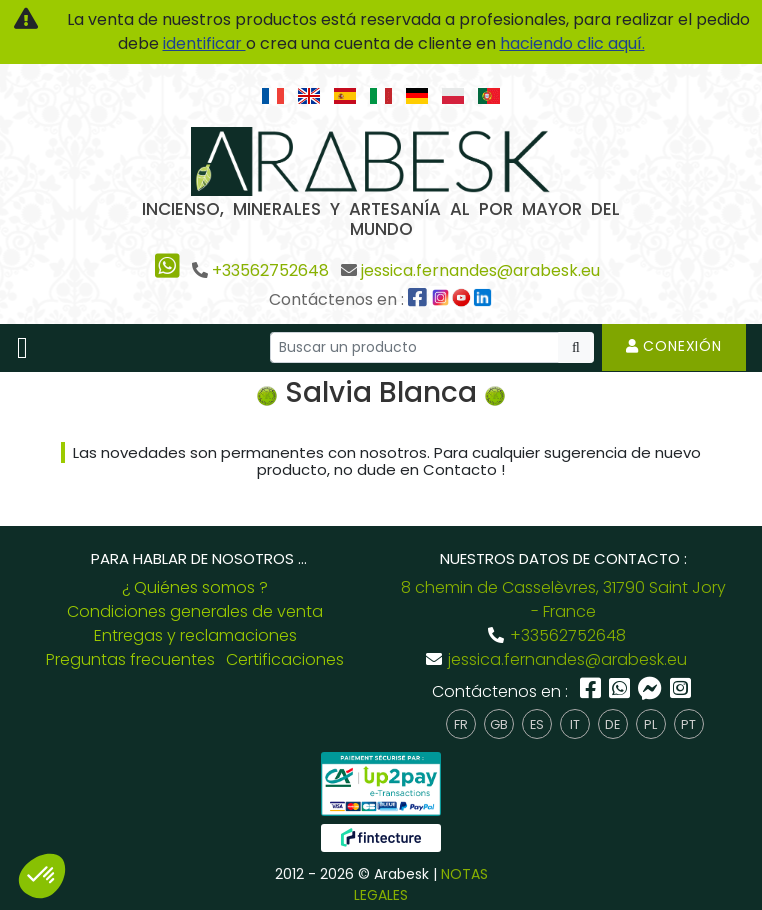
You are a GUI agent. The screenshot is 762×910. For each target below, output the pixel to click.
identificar (204, 43)
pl (650, 724)
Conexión (674, 346)
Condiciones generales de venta (195, 611)
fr (461, 724)
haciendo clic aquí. (572, 43)
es (537, 724)
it (575, 724)
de (612, 724)
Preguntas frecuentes (130, 659)
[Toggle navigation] (22, 348)
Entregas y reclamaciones (195, 635)
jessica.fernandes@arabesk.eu (480, 270)
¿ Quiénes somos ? (195, 587)
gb (499, 724)
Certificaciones (285, 659)
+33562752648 (270, 270)
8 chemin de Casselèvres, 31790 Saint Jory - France (563, 599)
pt (688, 724)
